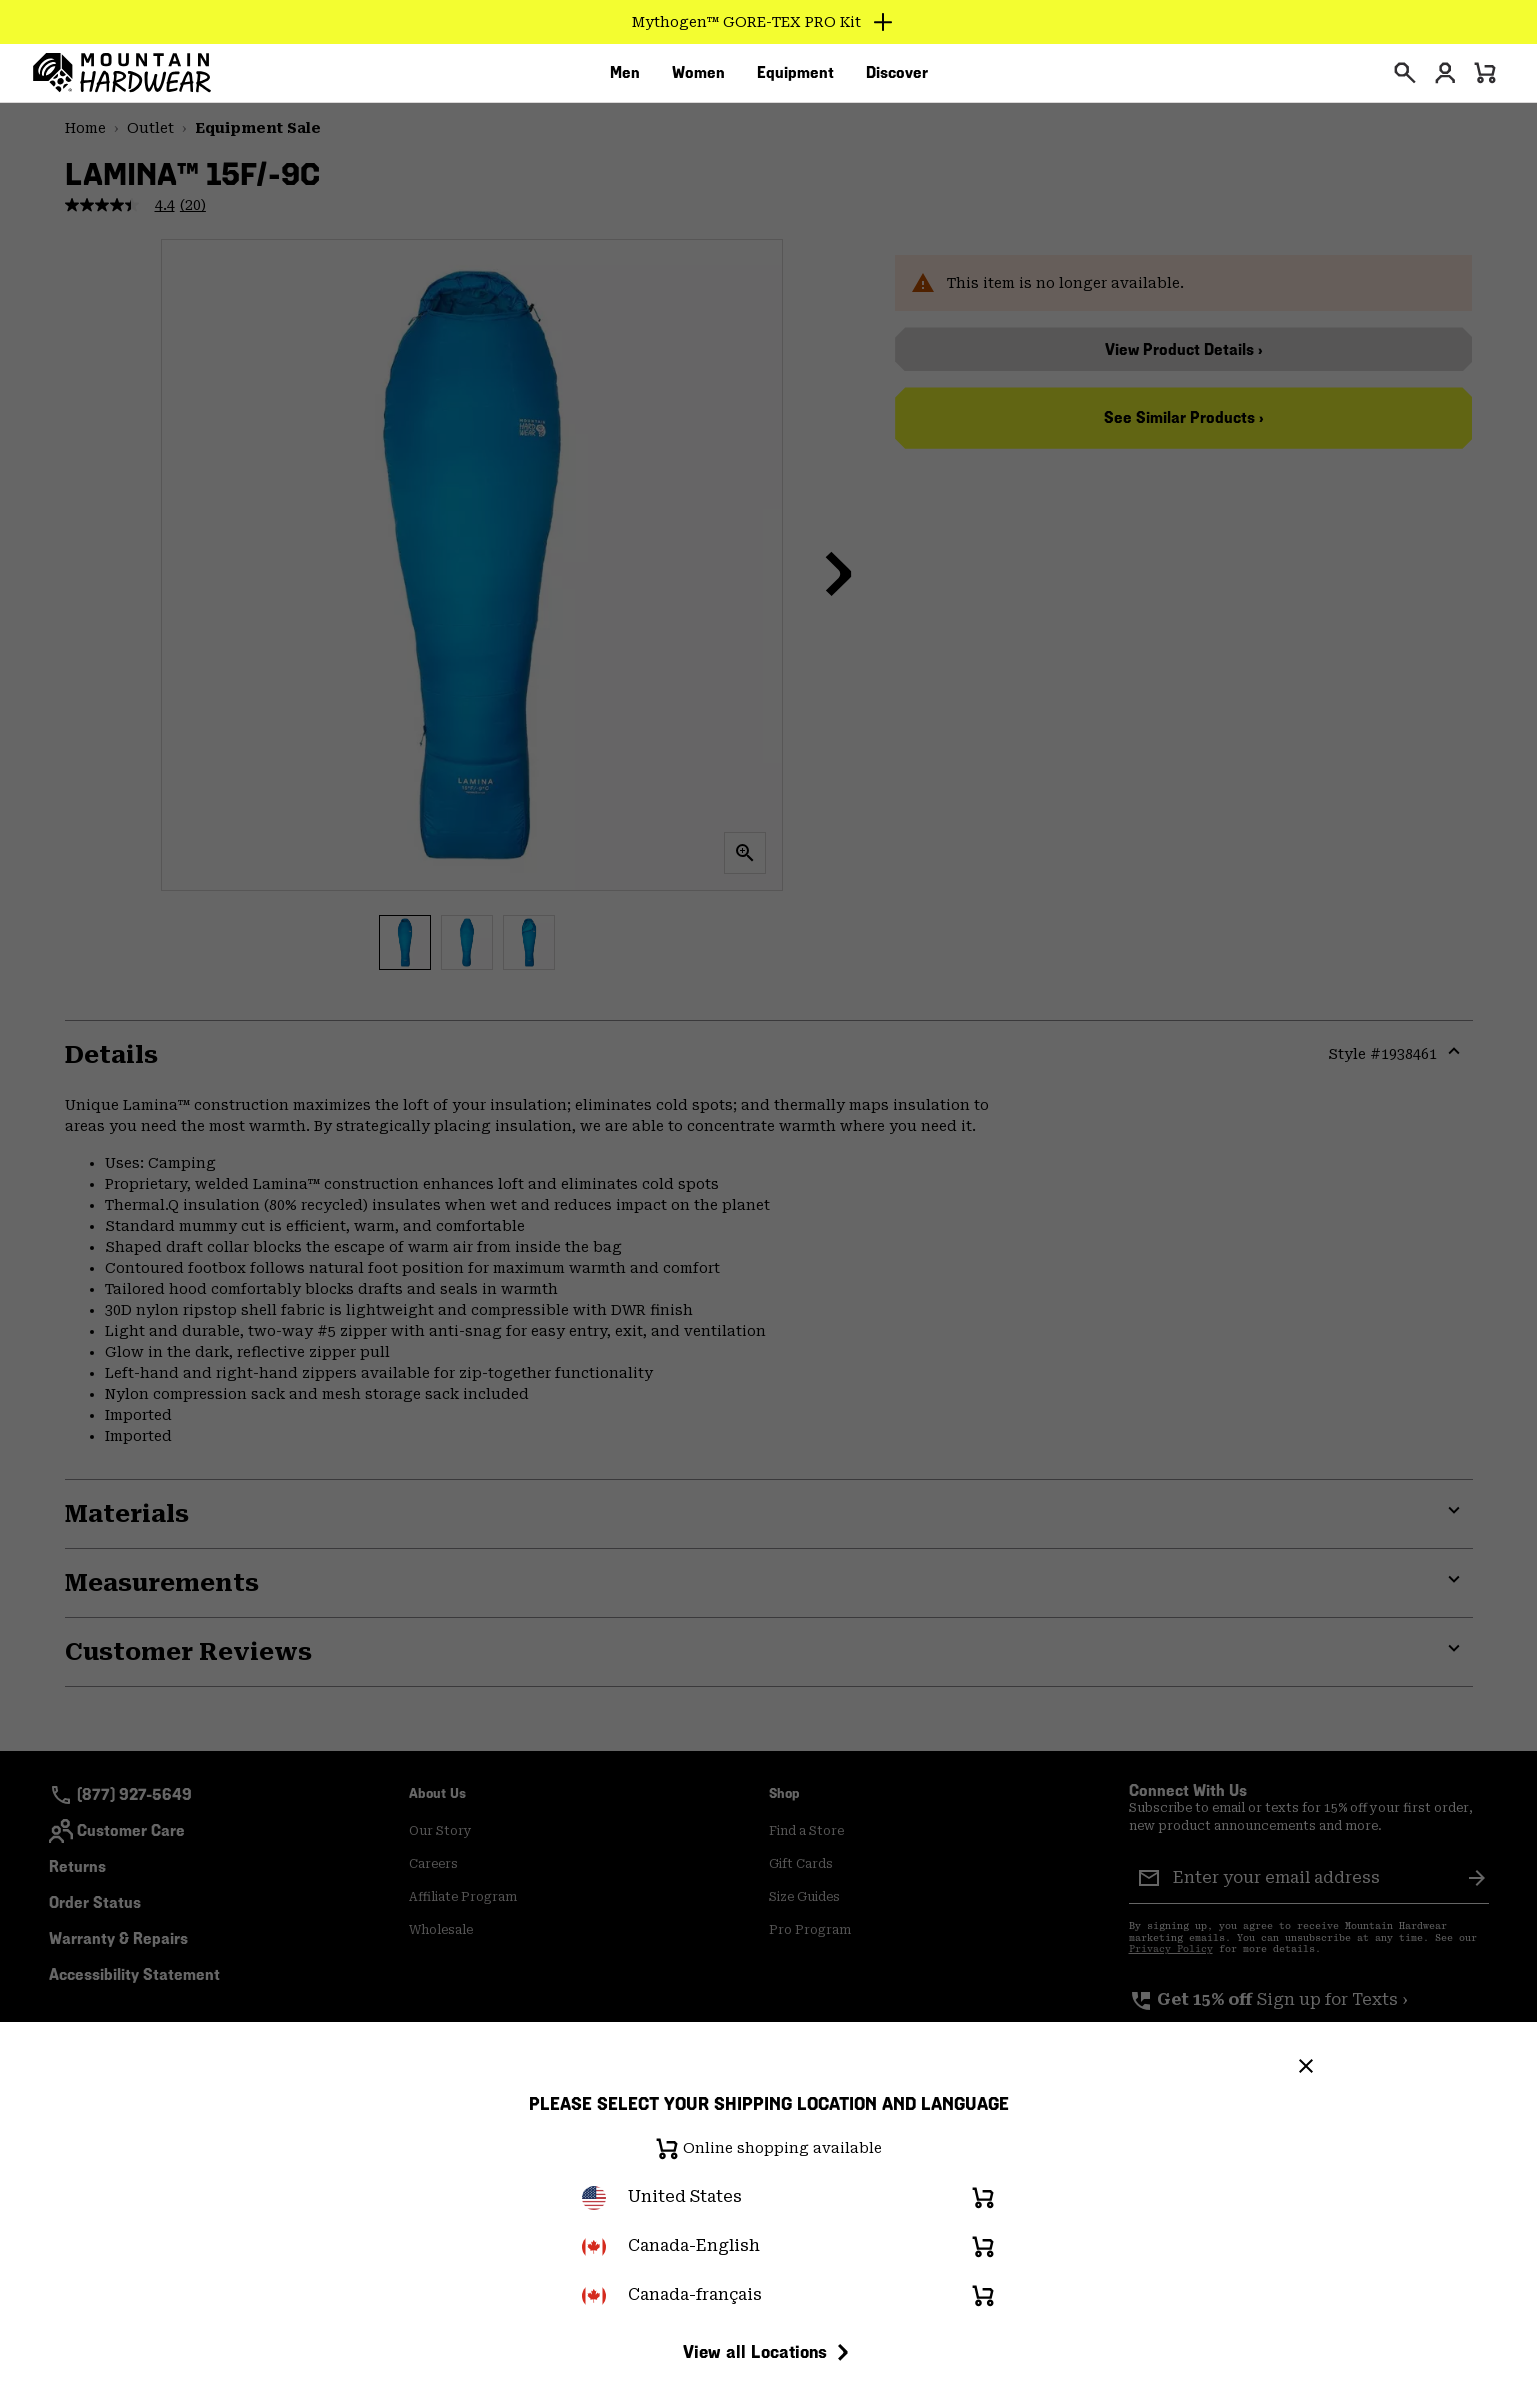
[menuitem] (625, 79)
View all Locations (769, 2352)
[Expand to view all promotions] (768, 22)
